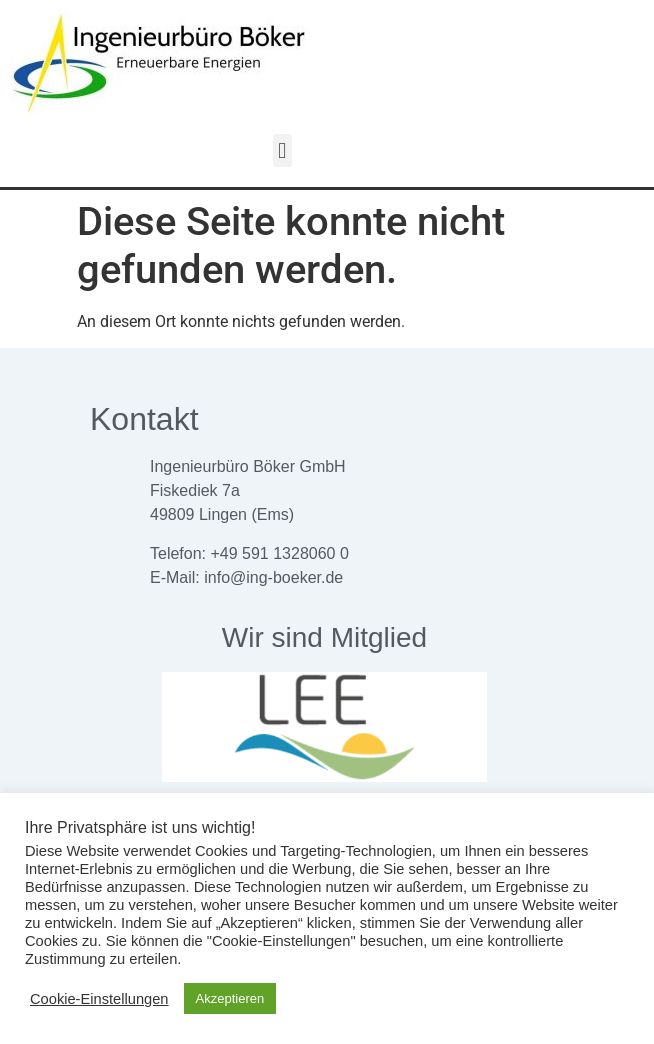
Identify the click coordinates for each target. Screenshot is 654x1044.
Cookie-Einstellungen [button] (99, 999)
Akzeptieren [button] (230, 998)
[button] (282, 150)
